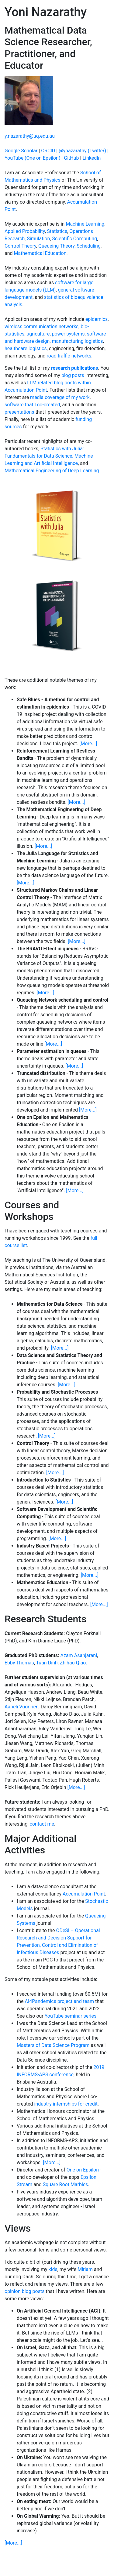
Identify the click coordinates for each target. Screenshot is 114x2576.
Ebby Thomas (19, 1663)
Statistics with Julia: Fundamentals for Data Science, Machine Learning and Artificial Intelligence (49, 456)
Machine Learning (85, 224)
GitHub (71, 158)
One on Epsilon (83, 2170)
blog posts (72, 375)
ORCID (48, 151)
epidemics (96, 319)
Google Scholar (21, 151)
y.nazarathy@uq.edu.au (30, 136)
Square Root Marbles (65, 2184)
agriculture (38, 334)
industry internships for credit (66, 2104)
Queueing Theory (56, 246)
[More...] (88, 743)
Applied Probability (25, 231)
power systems (68, 334)
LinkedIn (91, 158)
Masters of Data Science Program (53, 2045)
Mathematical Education (40, 253)
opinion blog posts (24, 2291)
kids (52, 2269)
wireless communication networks (41, 326)
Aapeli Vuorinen (22, 1707)
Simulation (38, 238)
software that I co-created (32, 405)
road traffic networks (69, 356)
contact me (42, 1824)
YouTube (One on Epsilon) (32, 158)
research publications (74, 368)
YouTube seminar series (71, 2016)
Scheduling (89, 246)
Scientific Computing (74, 238)
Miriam (85, 2269)
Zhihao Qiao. (73, 1663)
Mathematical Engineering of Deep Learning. (52, 470)
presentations (19, 412)
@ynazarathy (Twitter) (82, 151)
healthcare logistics (26, 348)
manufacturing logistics (77, 341)
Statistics (57, 231)
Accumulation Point (84, 1894)
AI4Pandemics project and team (59, 2001)
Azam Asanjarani (78, 1655)
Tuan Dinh (47, 1663)
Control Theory (20, 246)
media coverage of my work (60, 397)
